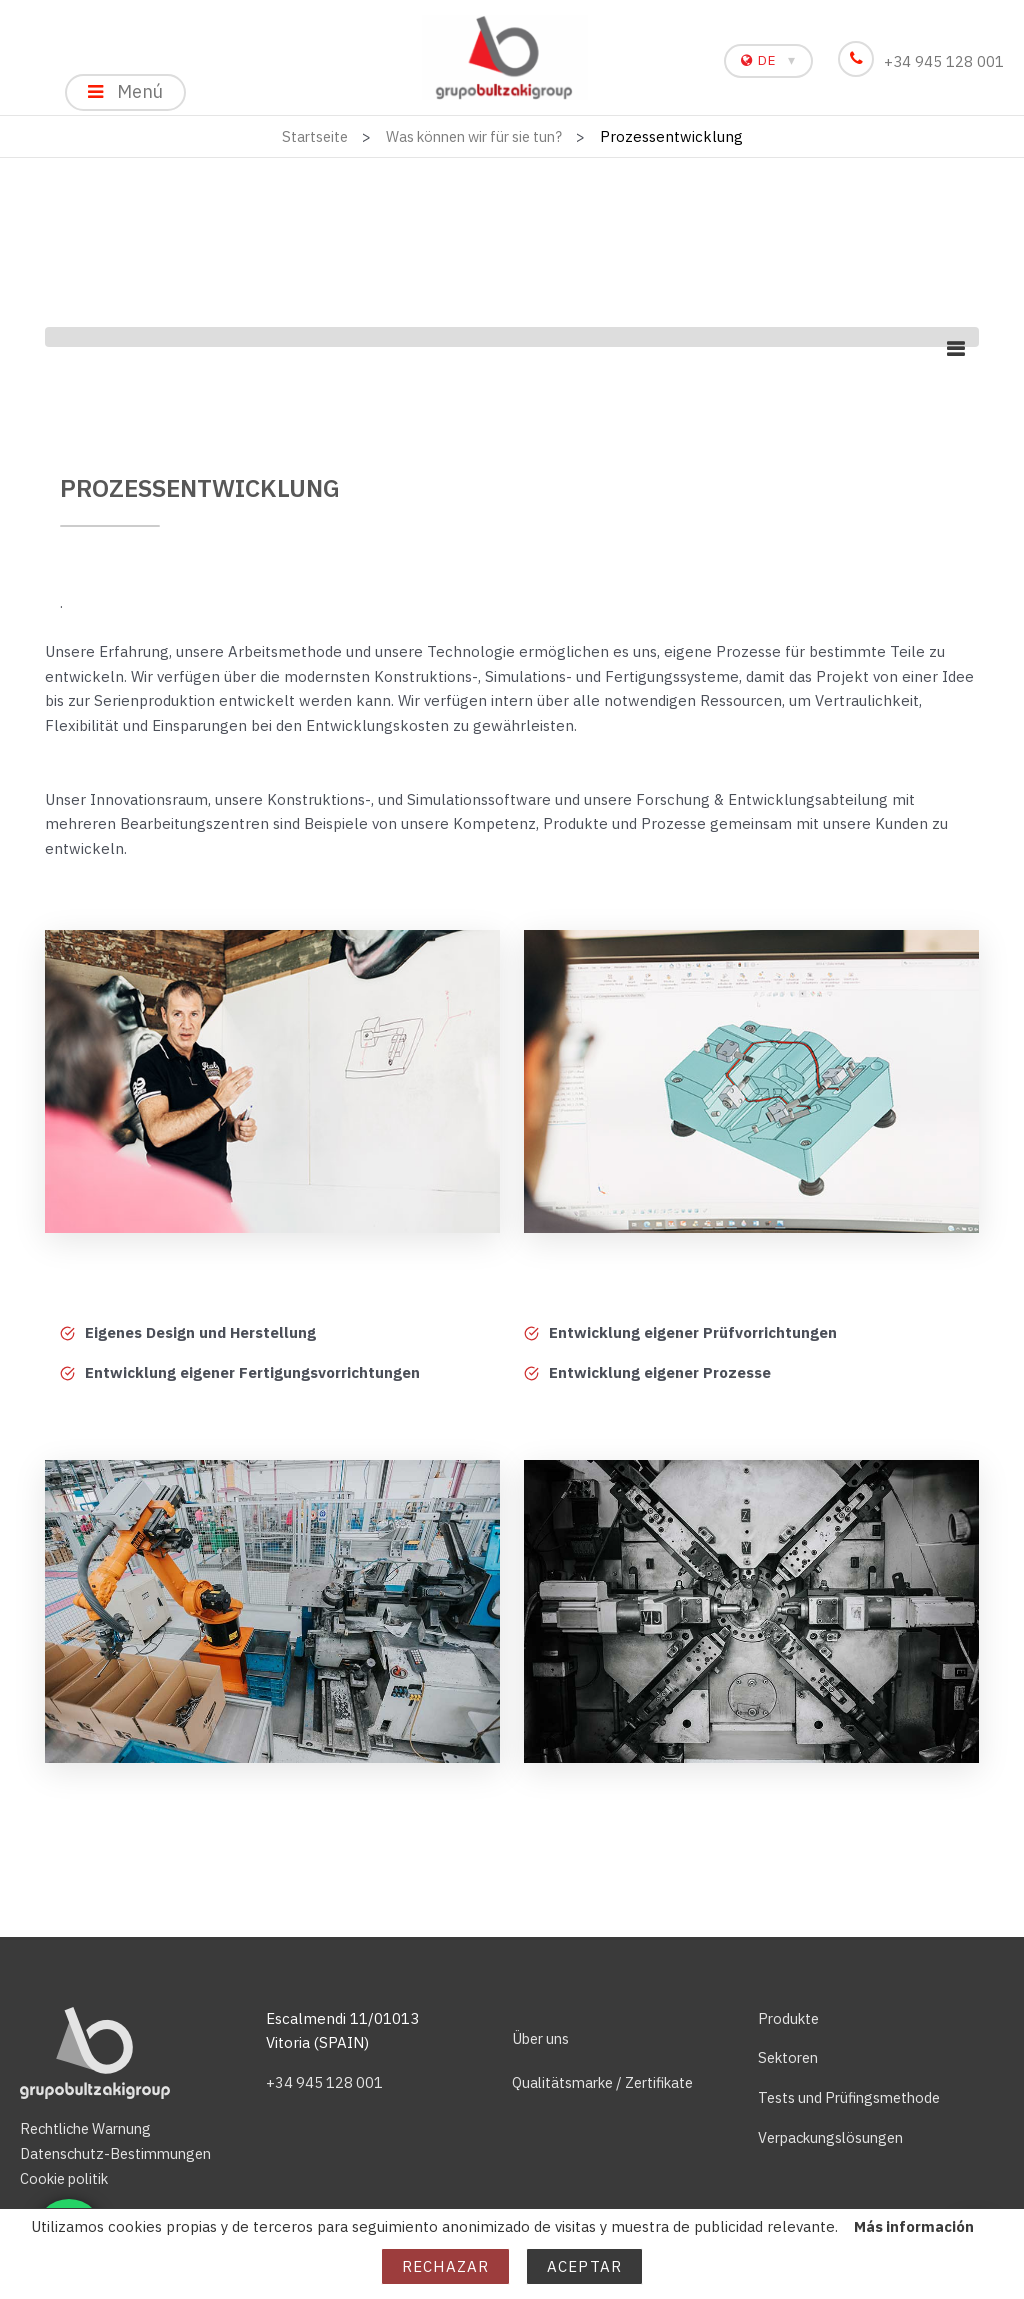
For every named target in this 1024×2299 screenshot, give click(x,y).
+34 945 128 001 (925, 61)
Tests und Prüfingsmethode (854, 2097)
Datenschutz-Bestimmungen (120, 2153)
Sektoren (791, 2057)
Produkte (790, 2018)
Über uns (543, 2038)
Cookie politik (68, 2178)
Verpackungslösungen (836, 2137)
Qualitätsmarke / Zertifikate (610, 2082)
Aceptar (584, 2266)
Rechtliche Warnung (91, 2128)
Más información (913, 2226)
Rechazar (445, 2266)
